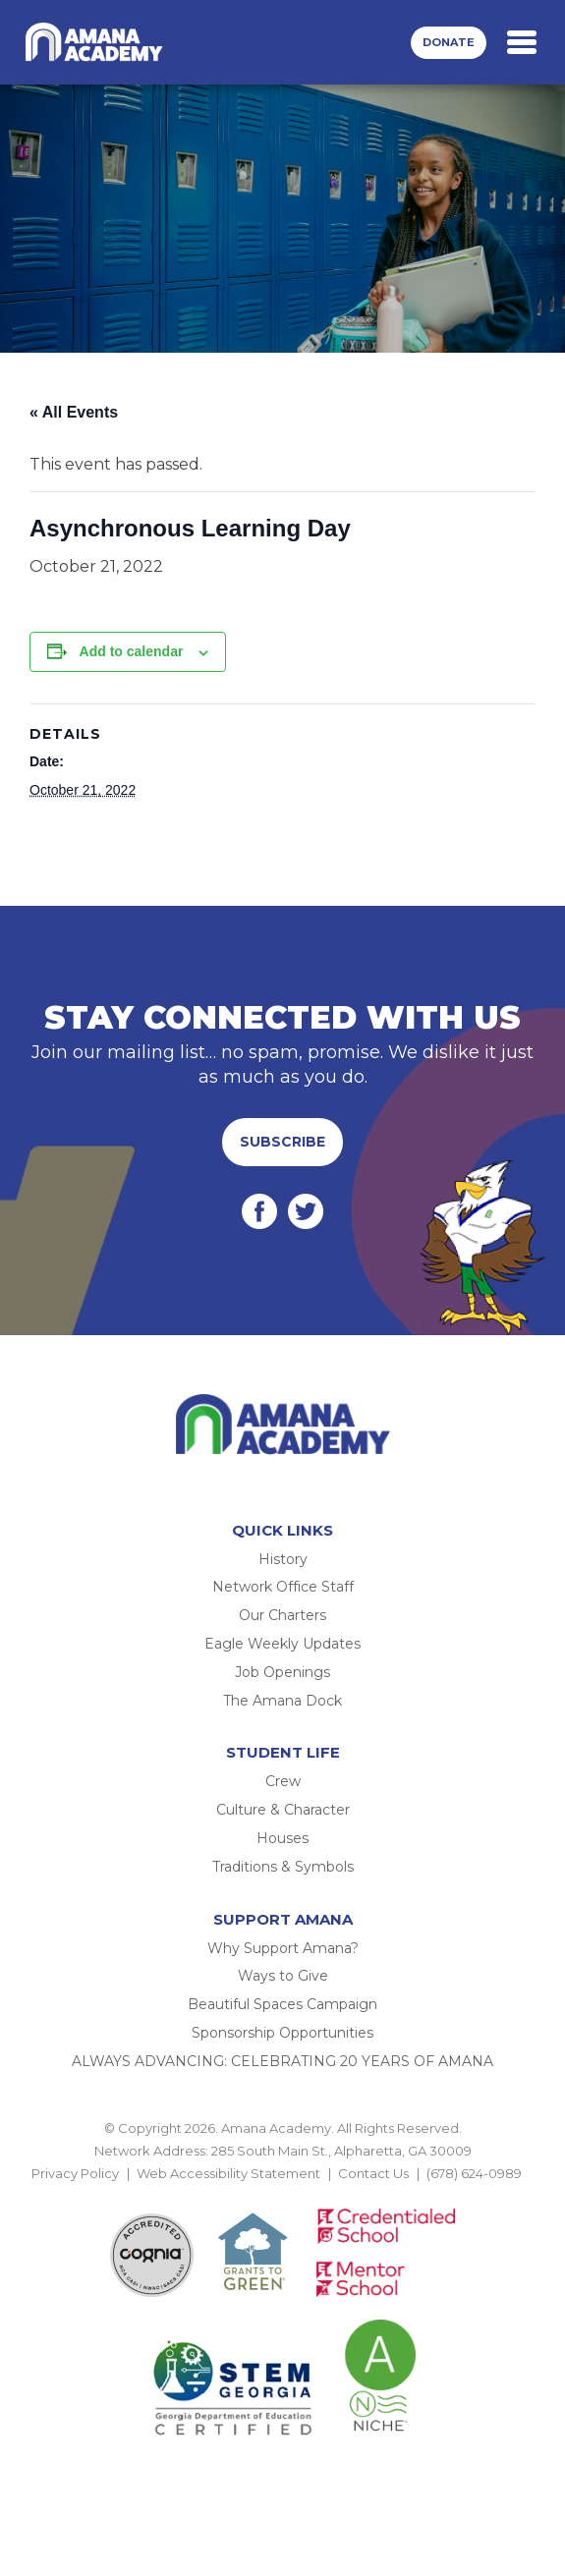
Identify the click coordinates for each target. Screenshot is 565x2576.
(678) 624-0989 (474, 2173)
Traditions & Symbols (283, 1867)
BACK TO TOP (283, 2197)
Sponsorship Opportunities (282, 2033)
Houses (282, 1838)
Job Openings (282, 1672)
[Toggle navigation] (521, 42)
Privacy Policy (75, 2173)
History (283, 1559)
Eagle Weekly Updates (282, 1643)
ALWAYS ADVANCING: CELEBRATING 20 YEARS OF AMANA (282, 2061)
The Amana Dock (282, 1700)
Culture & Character (283, 1810)
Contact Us (373, 2173)
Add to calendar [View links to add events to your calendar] (132, 651)
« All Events (73, 412)
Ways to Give (283, 1976)
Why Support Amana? (283, 1948)
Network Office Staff (283, 1587)
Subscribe (282, 1141)
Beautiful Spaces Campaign (282, 2004)
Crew (283, 1781)
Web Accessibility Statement (228, 2173)
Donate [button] (449, 42)
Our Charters (282, 1615)
